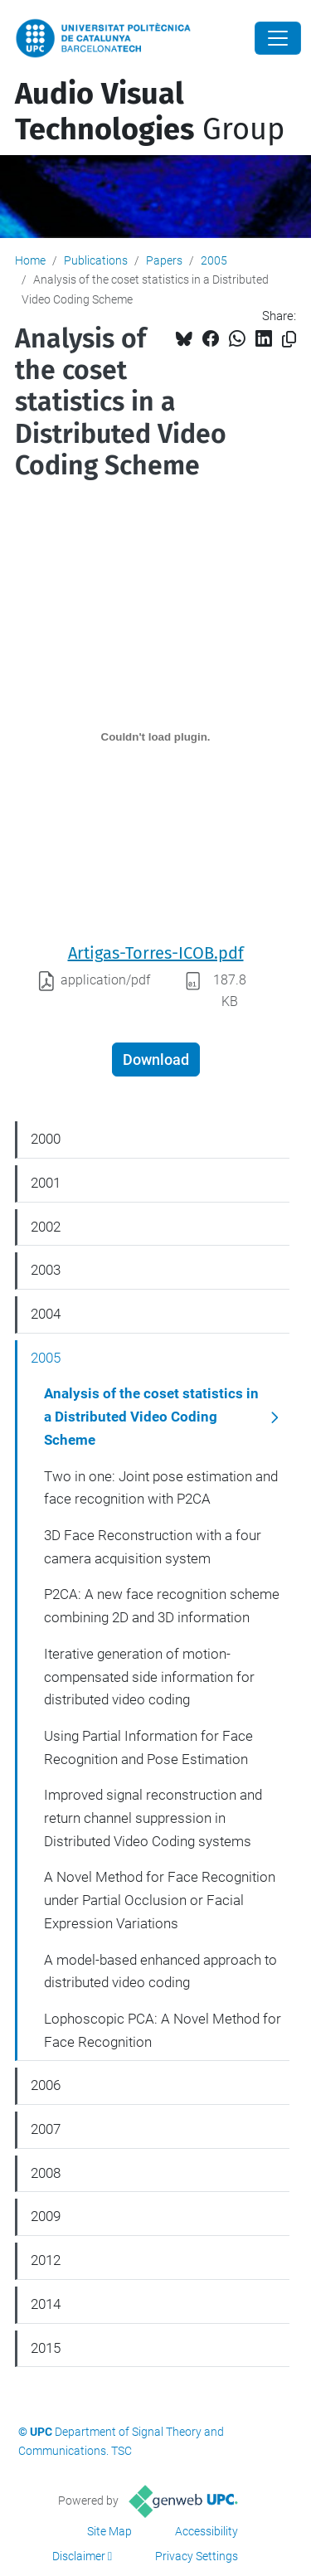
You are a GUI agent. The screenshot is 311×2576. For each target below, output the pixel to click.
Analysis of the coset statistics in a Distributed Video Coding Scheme (151, 1416)
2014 (46, 2304)
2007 (46, 2129)
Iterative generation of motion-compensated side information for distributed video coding (149, 1676)
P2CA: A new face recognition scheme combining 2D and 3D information (161, 1606)
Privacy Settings (196, 2556)
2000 (46, 1138)
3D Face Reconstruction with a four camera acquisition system (152, 1547)
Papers (164, 260)
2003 (46, 1269)
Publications (96, 260)
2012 (46, 2260)
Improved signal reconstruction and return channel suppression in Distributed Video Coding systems (153, 1817)
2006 (46, 2085)
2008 (46, 2173)
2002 (46, 1226)
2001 (46, 1182)
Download (156, 1059)
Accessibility (206, 2531)
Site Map (109, 2531)
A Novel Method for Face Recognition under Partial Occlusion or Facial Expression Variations (159, 1900)
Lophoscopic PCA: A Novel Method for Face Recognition (162, 2030)
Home (30, 260)
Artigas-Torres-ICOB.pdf (156, 953)
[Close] (278, 38)
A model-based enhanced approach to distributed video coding (160, 1971)
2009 (46, 2216)
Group (149, 111)
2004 (46, 1313)
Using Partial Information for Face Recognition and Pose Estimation (148, 1747)
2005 (214, 260)
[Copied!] (289, 339)
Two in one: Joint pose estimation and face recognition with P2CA (161, 1488)
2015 (46, 2348)
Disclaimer (78, 2556)
